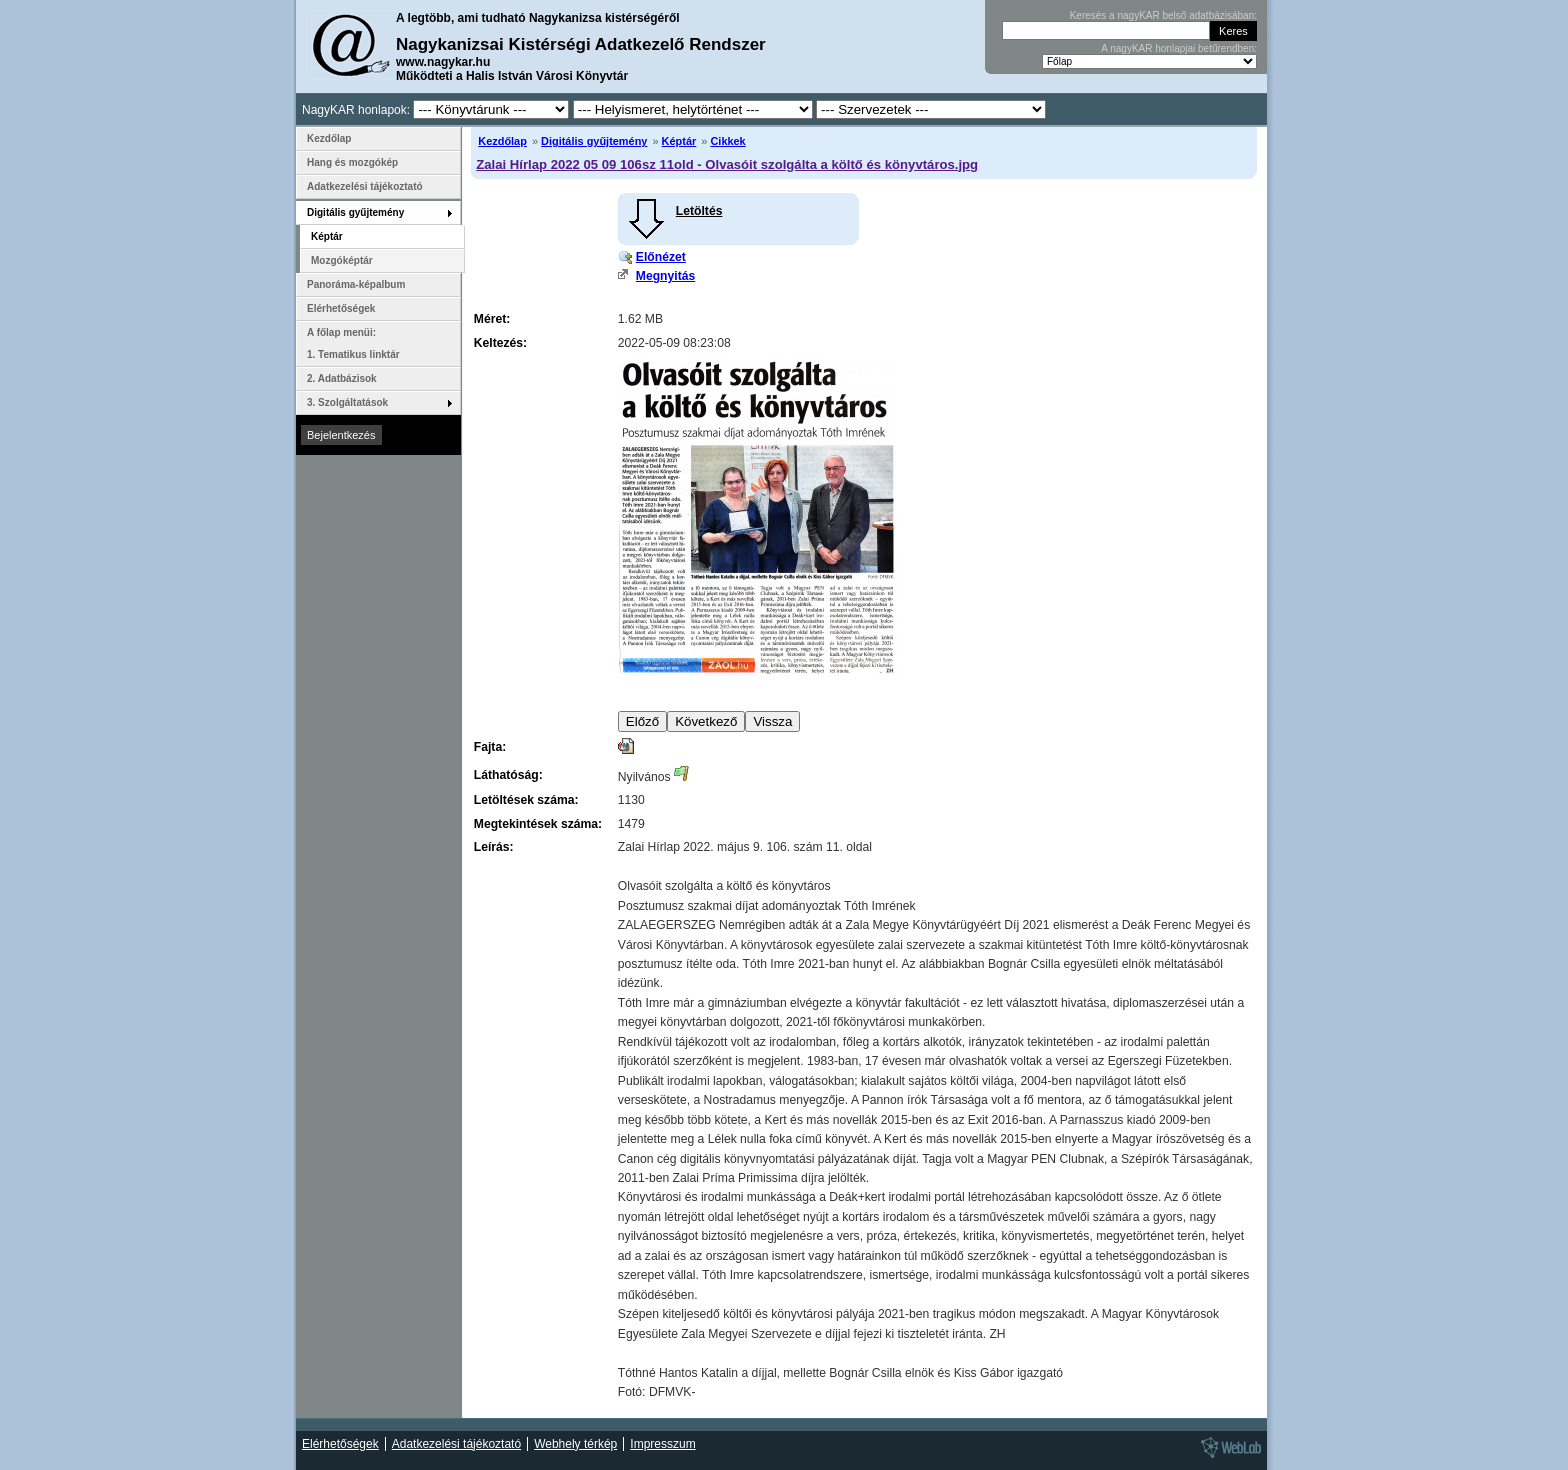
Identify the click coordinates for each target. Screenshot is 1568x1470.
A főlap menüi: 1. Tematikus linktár (353, 343)
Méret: (492, 319)
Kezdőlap (502, 141)
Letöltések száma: (526, 800)
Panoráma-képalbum (356, 284)
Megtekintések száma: (538, 824)
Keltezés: (500, 343)
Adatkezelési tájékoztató (365, 186)
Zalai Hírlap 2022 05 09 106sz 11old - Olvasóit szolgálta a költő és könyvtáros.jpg (727, 164)
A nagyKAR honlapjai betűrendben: (1179, 48)
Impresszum (662, 1444)
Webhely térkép (575, 1444)
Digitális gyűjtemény (594, 141)
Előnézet (661, 257)
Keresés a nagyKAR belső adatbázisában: (1163, 15)
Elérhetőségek (341, 308)
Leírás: (494, 847)
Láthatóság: (508, 775)
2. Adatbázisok (342, 378)
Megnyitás (665, 276)
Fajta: (490, 747)
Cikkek (727, 141)
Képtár (679, 141)
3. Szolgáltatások (347, 402)
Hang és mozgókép (352, 162)
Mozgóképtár (342, 260)
